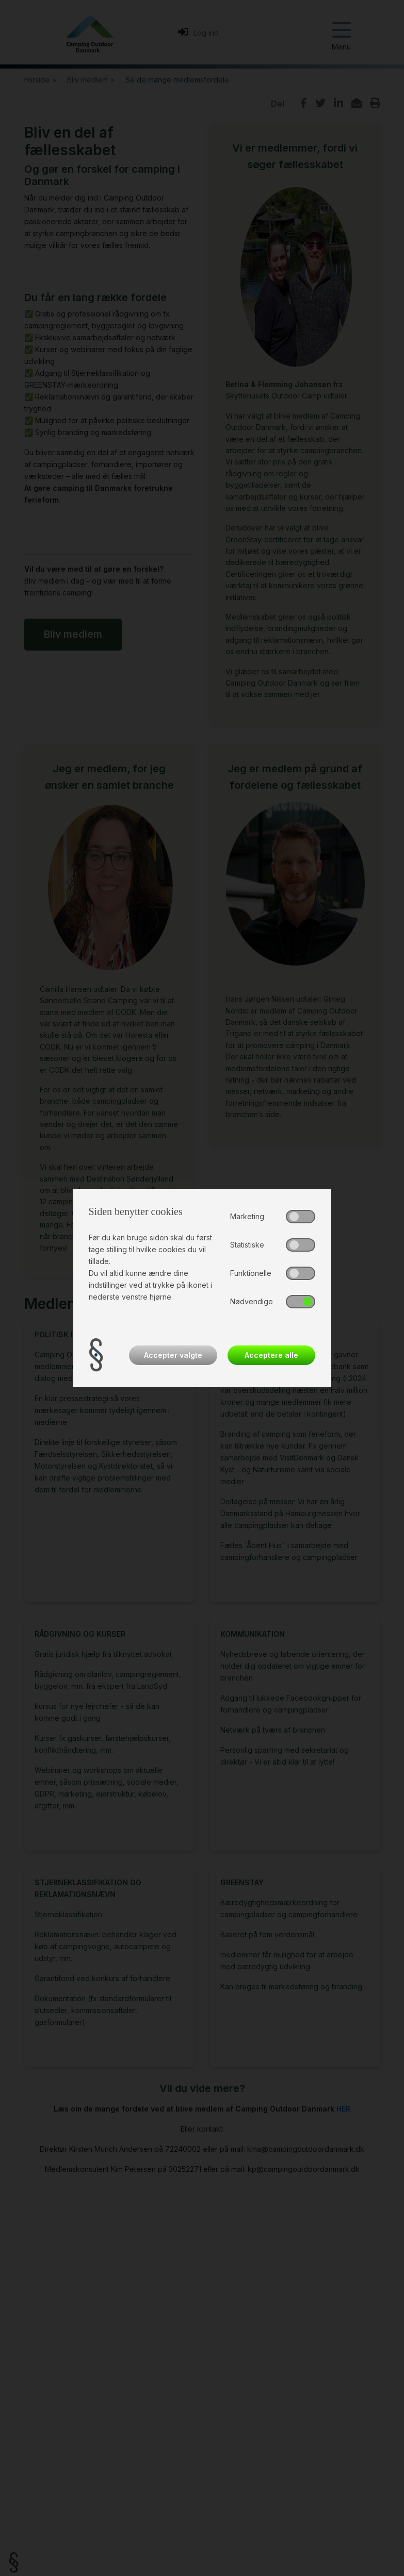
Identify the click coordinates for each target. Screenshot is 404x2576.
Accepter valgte (173, 1355)
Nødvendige (251, 1301)
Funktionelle (250, 1273)
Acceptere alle (271, 1355)
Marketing (247, 1216)
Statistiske (247, 1244)
